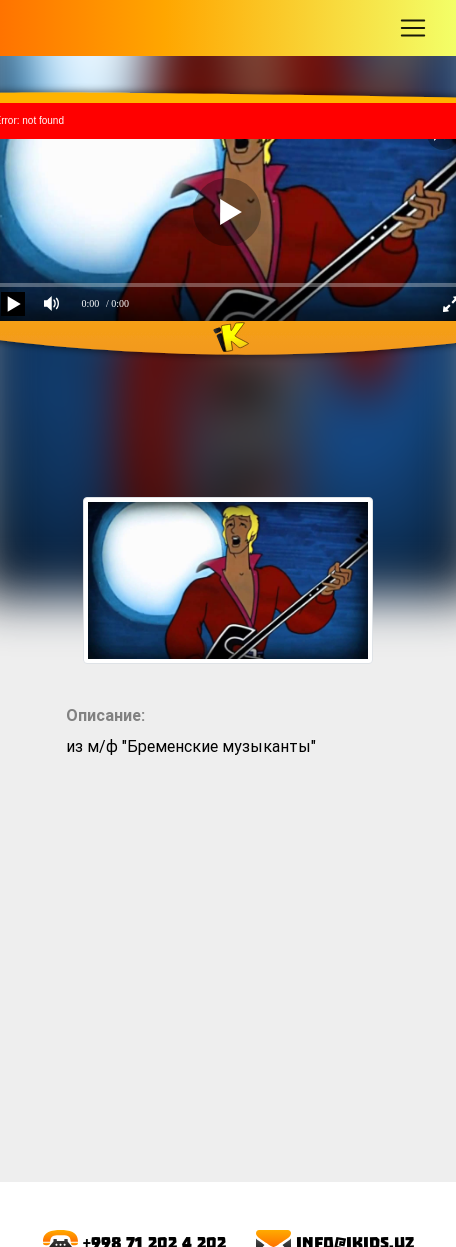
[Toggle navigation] (413, 28)
